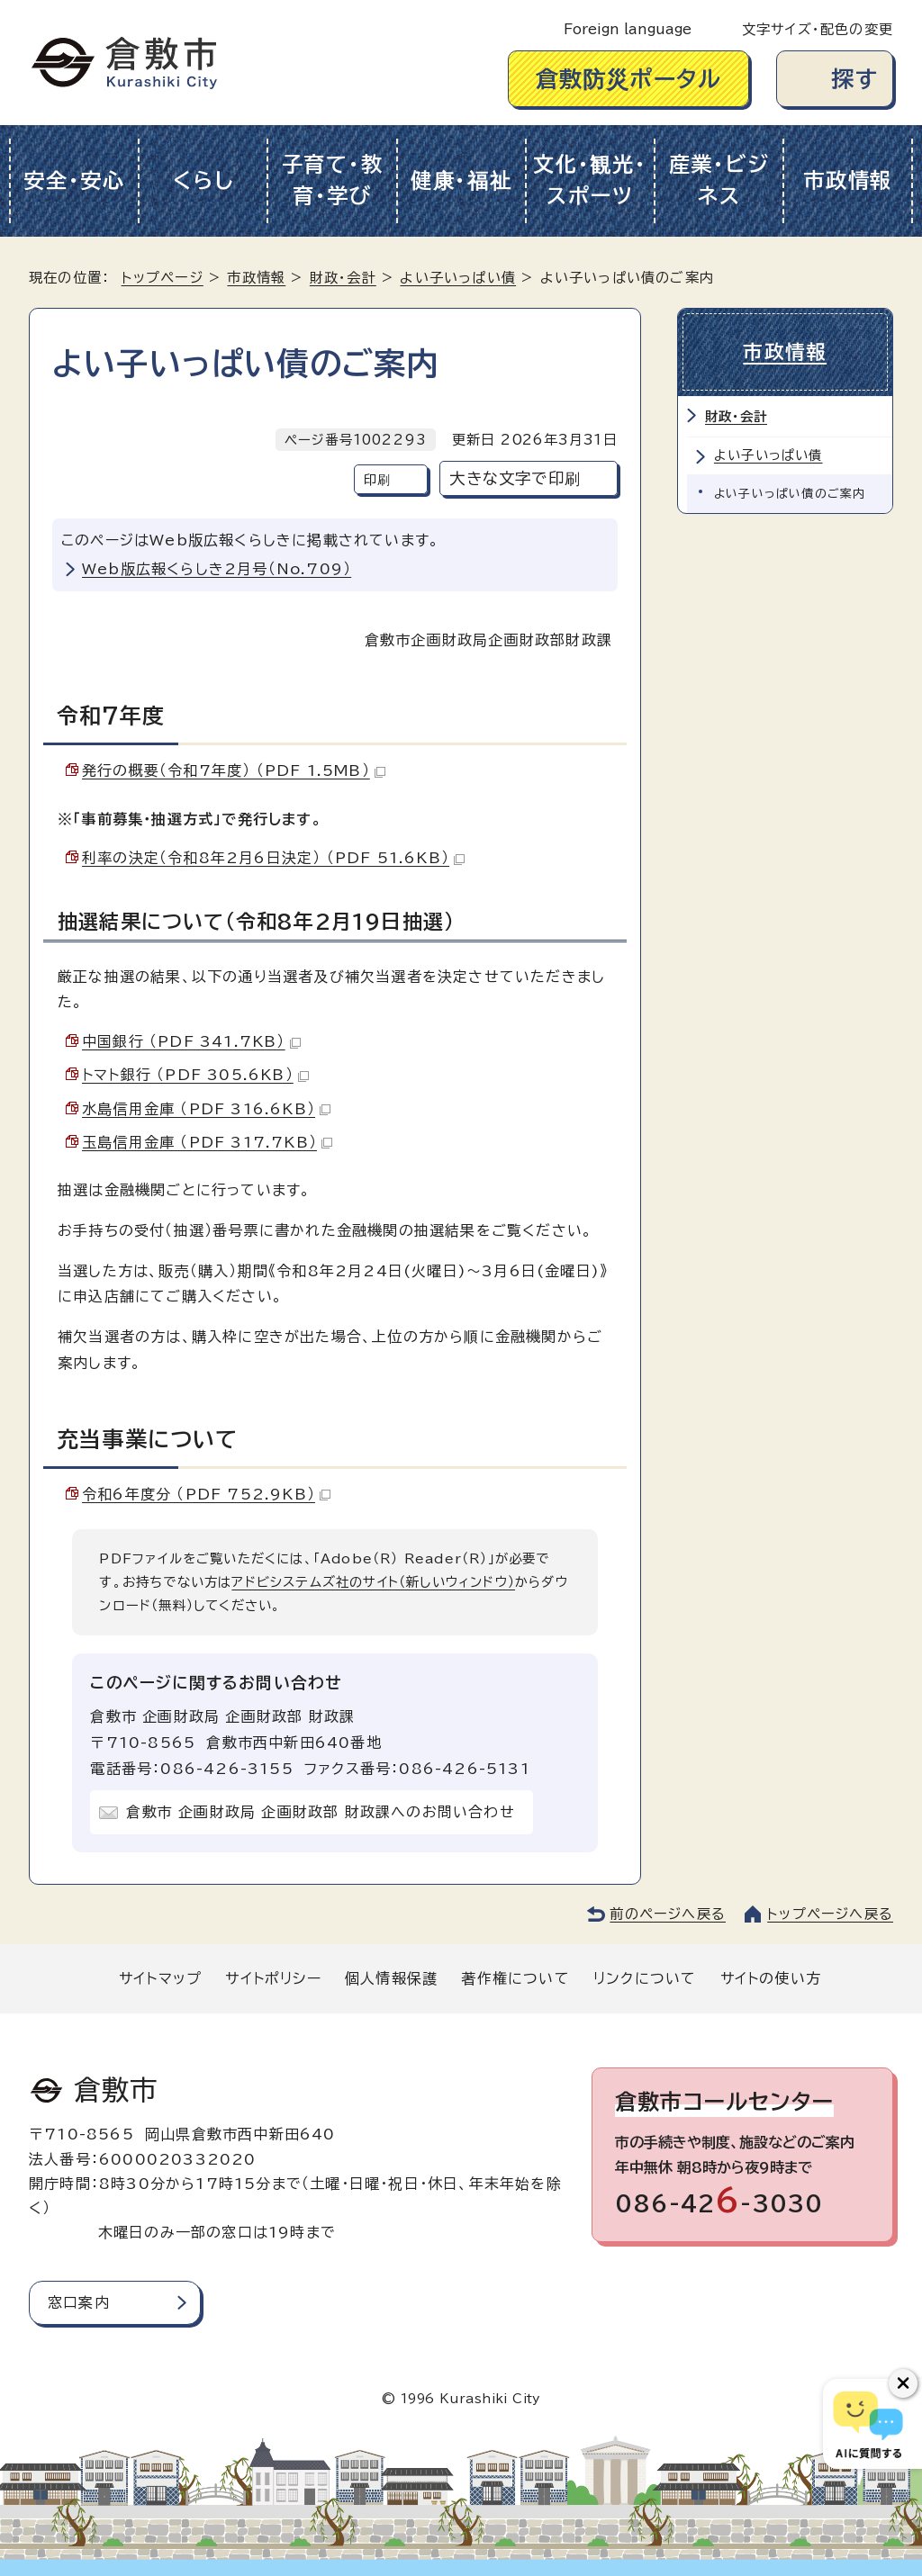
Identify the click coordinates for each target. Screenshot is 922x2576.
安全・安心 (74, 180)
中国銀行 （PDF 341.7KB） (191, 1041)
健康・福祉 (461, 180)
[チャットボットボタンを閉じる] (903, 2383)
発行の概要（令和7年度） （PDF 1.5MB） (233, 770)
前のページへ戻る (668, 1914)
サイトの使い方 (770, 1978)
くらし (203, 180)
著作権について (515, 1978)
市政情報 (847, 180)
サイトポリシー (273, 1978)
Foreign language (628, 29)
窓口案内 (79, 2302)
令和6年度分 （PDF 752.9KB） (206, 1494)
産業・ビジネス (719, 180)
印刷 (377, 479)
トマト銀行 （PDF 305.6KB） (195, 1074)
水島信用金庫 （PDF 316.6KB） (206, 1109)
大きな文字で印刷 (515, 478)
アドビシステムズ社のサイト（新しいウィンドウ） (373, 1582)
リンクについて (644, 1978)
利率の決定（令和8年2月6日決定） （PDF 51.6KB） (273, 858)
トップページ (162, 277)
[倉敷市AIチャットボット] (868, 2424)
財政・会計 (343, 277)
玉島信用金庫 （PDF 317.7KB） (207, 1142)
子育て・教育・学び (333, 180)
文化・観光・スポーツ (589, 180)
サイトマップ (160, 1978)
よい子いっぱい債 (458, 277)
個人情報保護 (391, 1978)
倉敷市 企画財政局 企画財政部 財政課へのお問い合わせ (320, 1812)
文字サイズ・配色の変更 (817, 29)
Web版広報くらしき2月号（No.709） (216, 569)
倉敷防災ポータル (629, 79)
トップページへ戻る (830, 1914)
